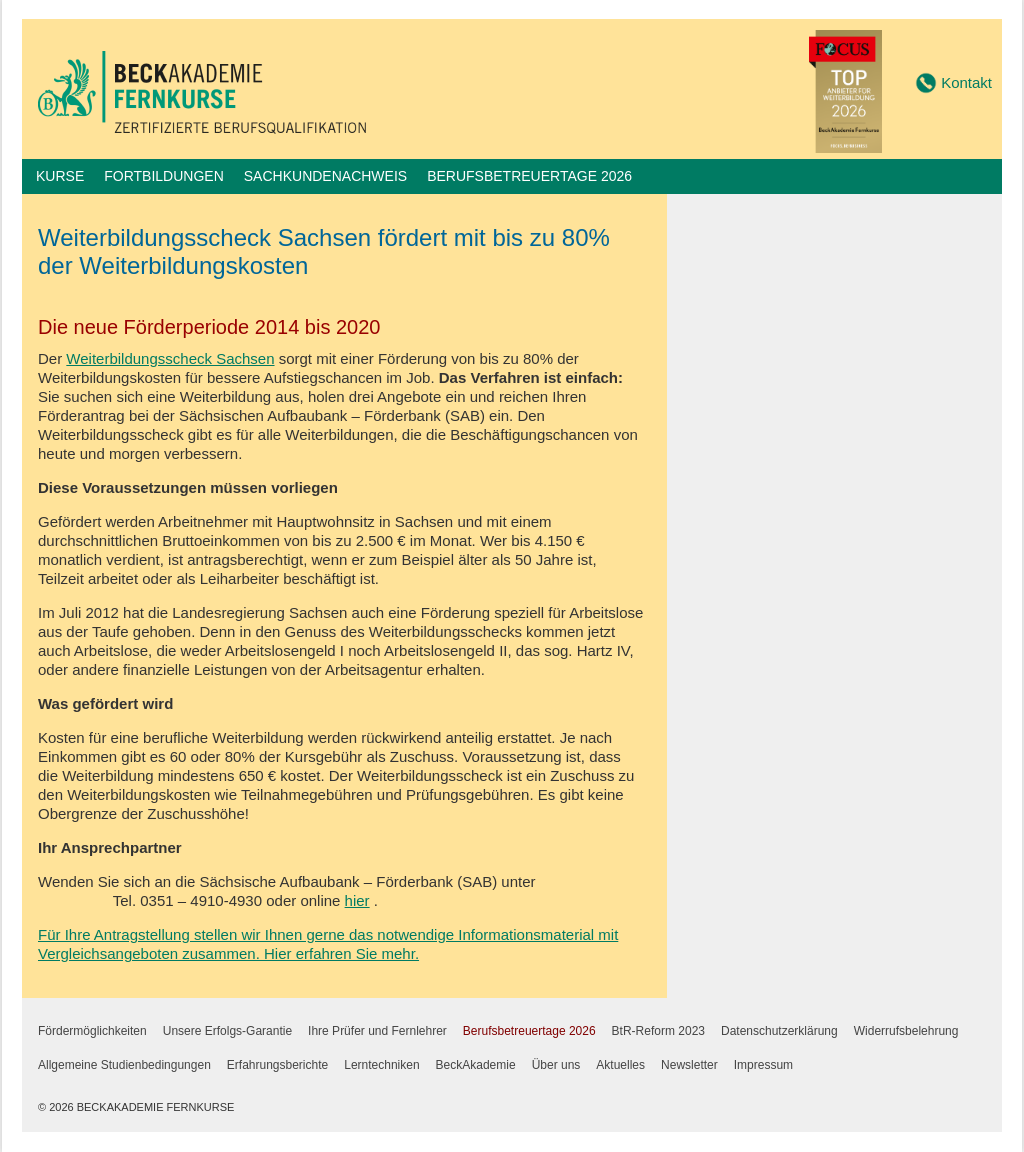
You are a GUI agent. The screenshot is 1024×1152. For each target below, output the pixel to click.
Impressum (763, 1065)
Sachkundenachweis (325, 176)
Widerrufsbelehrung (906, 1031)
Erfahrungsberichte (277, 1065)
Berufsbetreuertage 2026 (529, 176)
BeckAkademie (476, 1065)
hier (357, 900)
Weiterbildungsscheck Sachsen (170, 358)
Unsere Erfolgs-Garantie (227, 1031)
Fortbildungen (164, 176)
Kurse (60, 176)
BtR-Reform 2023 (658, 1031)
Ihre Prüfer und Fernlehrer (377, 1031)
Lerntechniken (381, 1065)
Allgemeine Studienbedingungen (124, 1065)
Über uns (556, 1065)
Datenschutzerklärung (779, 1031)
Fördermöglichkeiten (92, 1031)
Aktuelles (620, 1065)
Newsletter (689, 1065)
